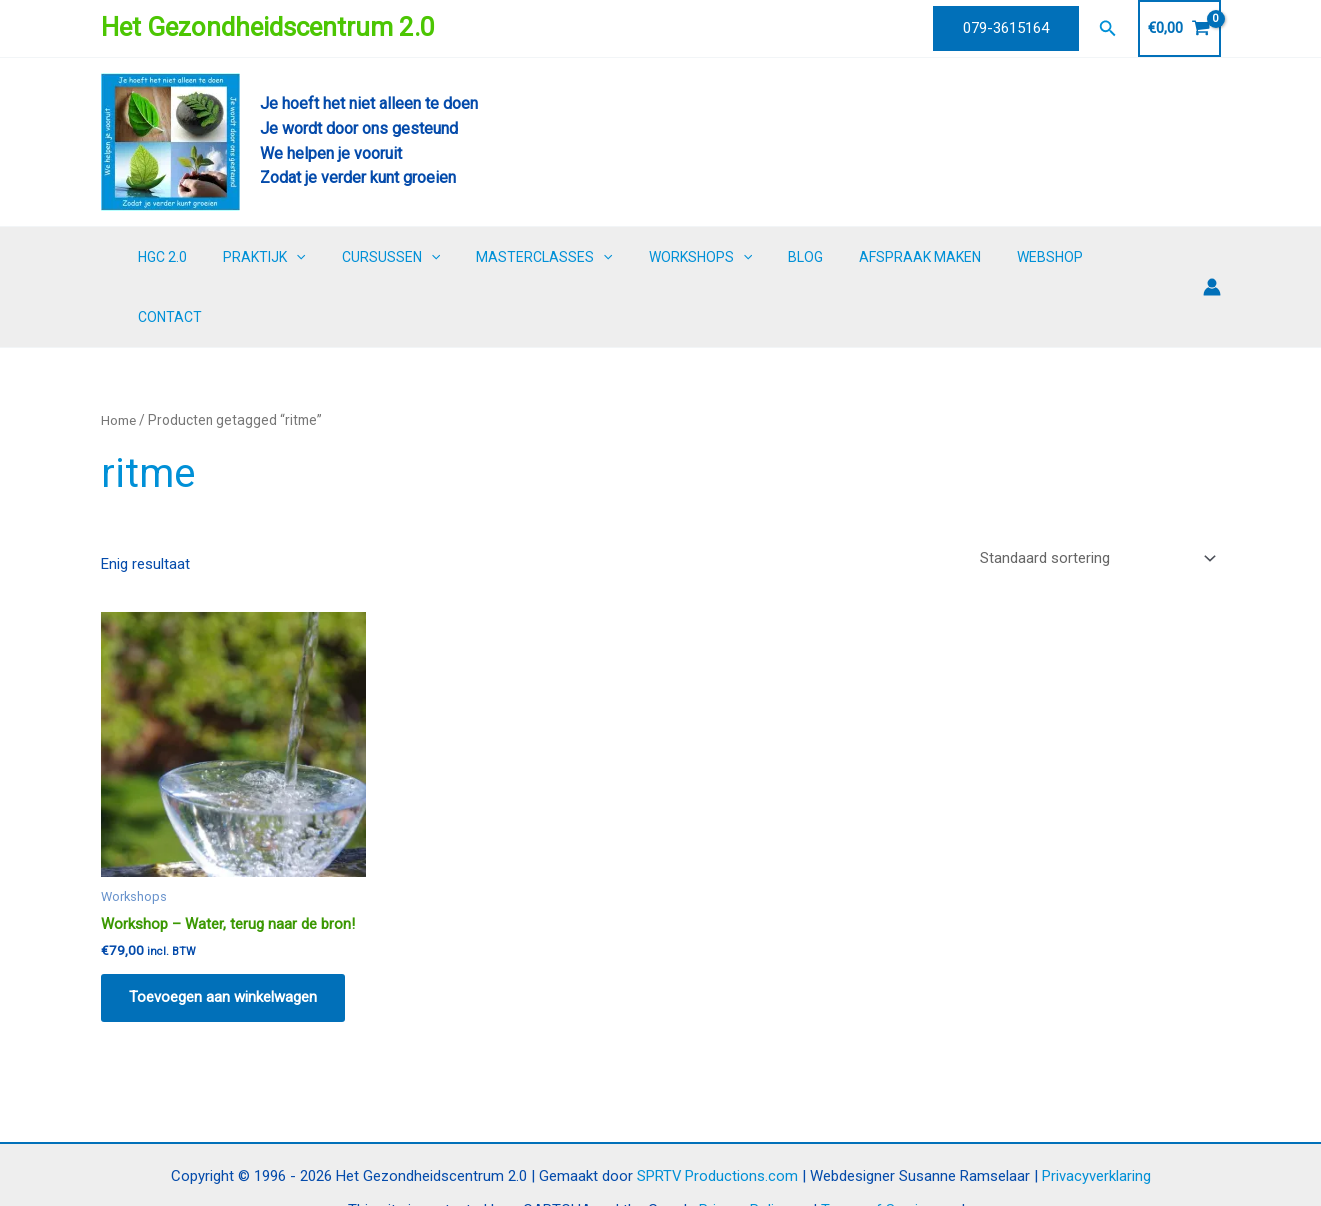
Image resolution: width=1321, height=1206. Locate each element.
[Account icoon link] (1212, 257)
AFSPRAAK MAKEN (922, 257)
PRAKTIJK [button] (306, 257)
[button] (1006, 28)
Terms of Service (877, 1153)
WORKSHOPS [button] (717, 257)
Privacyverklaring (1096, 1118)
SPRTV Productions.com (717, 1118)
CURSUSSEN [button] (424, 257)
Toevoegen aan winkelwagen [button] (225, 938)
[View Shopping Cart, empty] (1179, 28)
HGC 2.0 (212, 257)
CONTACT (1137, 257)
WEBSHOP (1044, 257)
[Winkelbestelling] (1097, 498)
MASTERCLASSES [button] (570, 257)
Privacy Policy (744, 1153)
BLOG (815, 257)
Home (119, 360)
